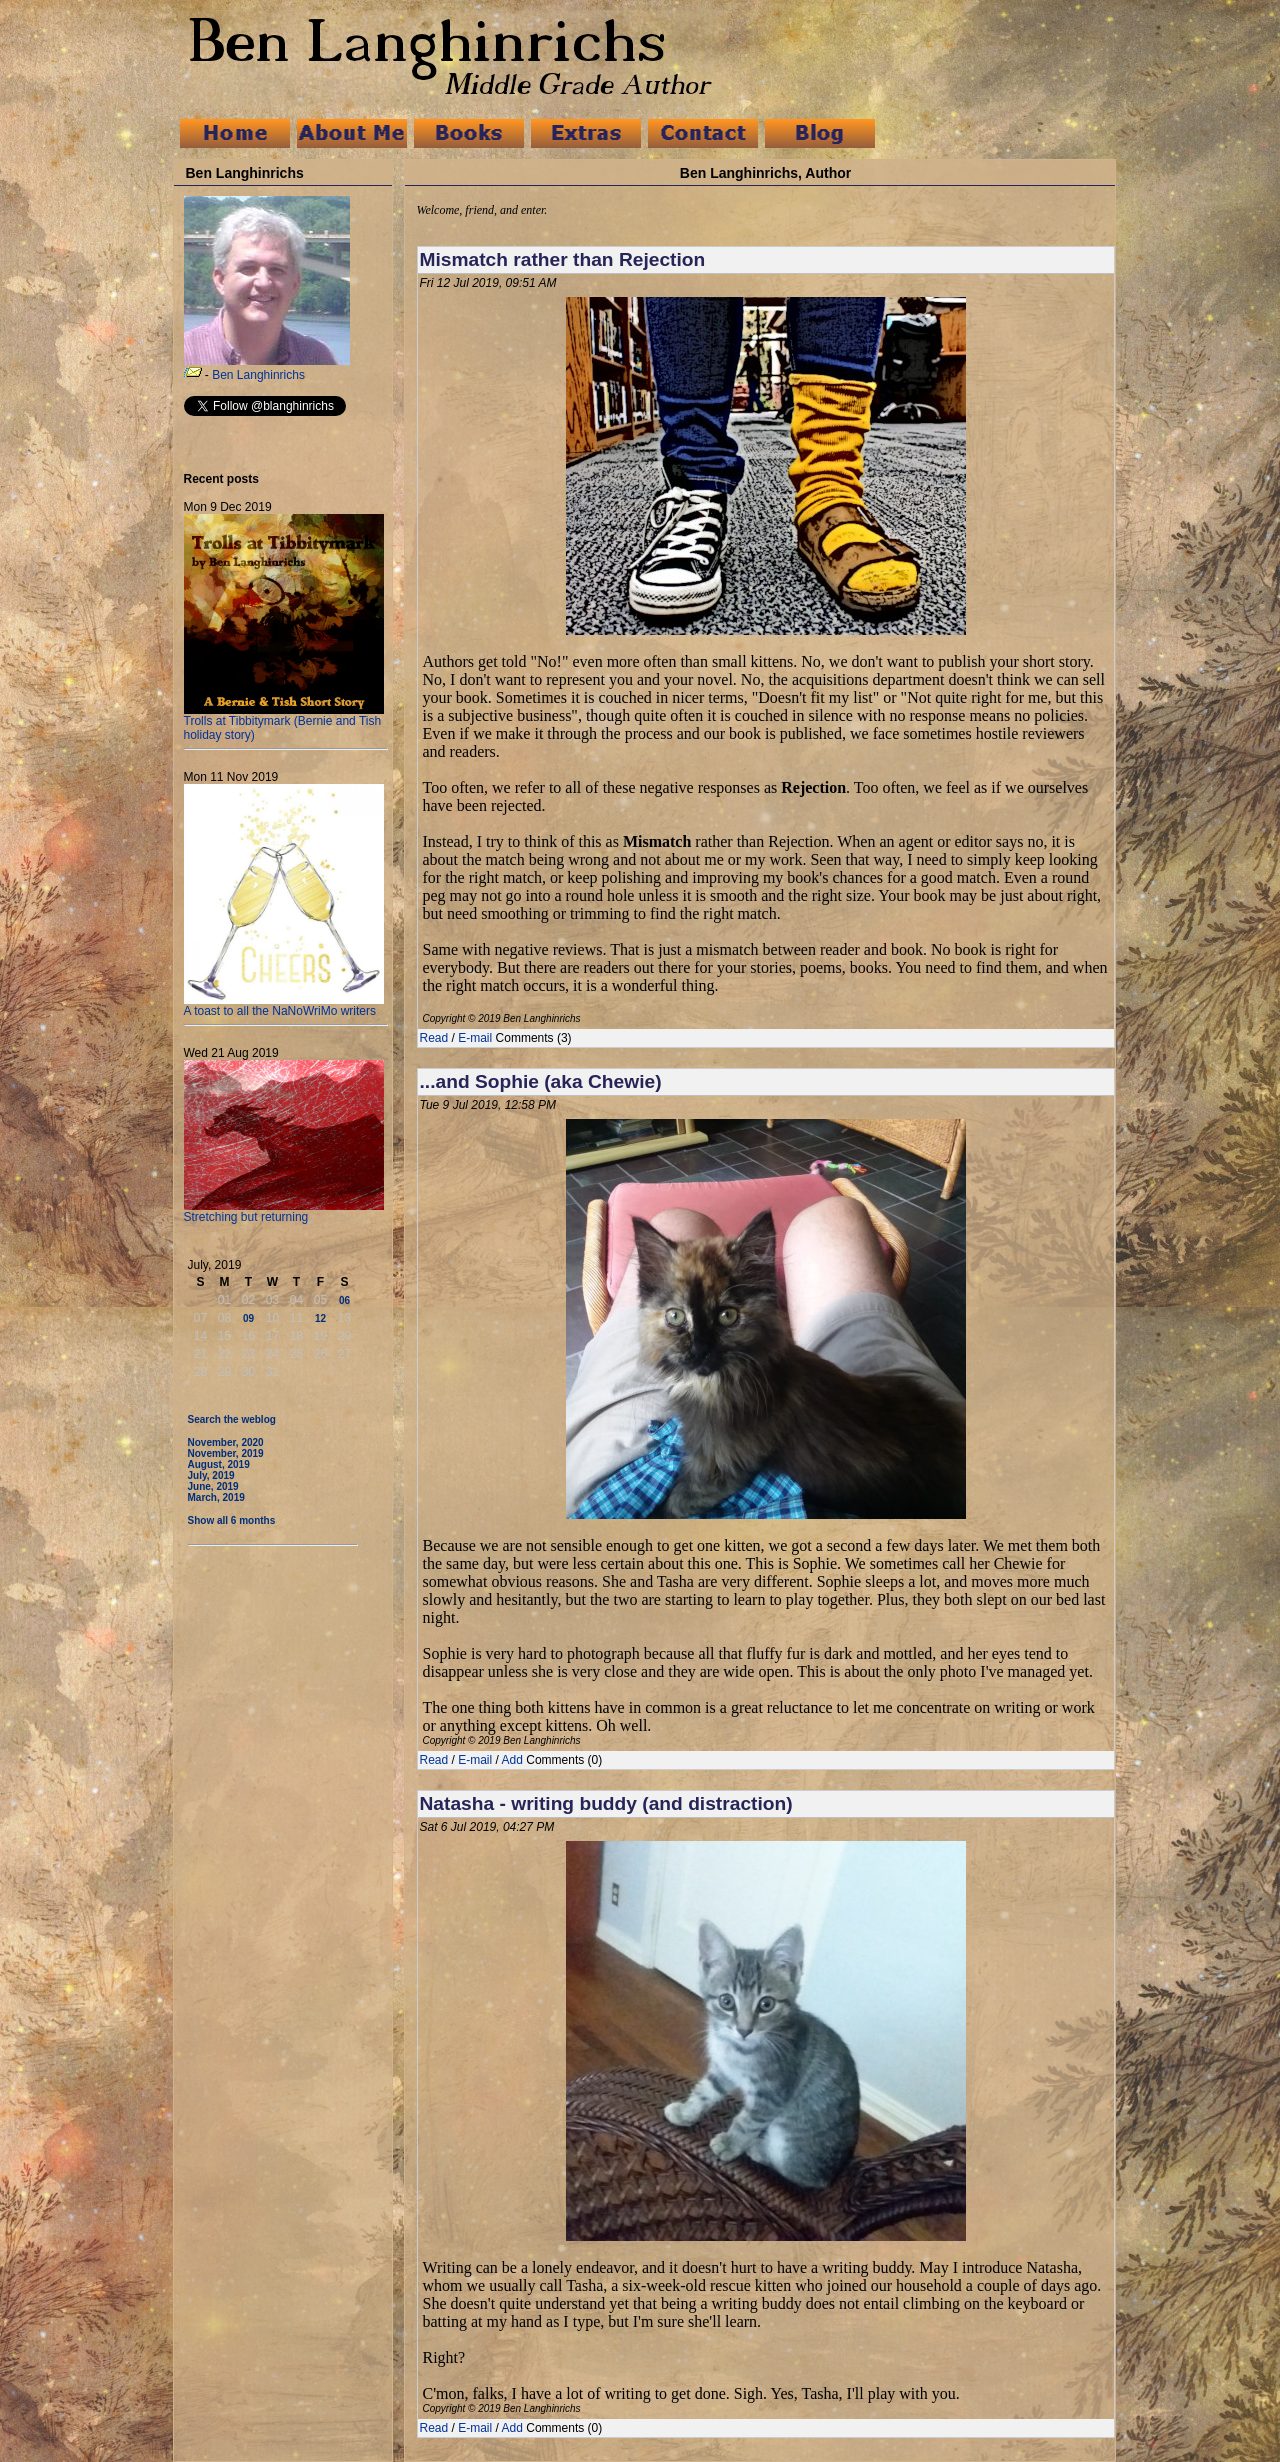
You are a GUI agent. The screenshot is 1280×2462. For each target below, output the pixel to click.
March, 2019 (216, 1497)
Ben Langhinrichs (258, 375)
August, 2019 (219, 1464)
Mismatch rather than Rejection (563, 259)
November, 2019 (226, 1453)
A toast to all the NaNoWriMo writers (284, 1005)
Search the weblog (232, 1419)
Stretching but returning (284, 1211)
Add (512, 1760)
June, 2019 (213, 1486)
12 (320, 1318)
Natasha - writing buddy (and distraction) (606, 1803)
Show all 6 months (232, 1520)
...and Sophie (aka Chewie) (541, 1081)
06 (344, 1300)
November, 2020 (226, 1442)
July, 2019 (211, 1475)
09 (248, 1318)
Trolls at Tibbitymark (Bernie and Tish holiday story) (284, 722)
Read (434, 1038)
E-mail (475, 1038)
